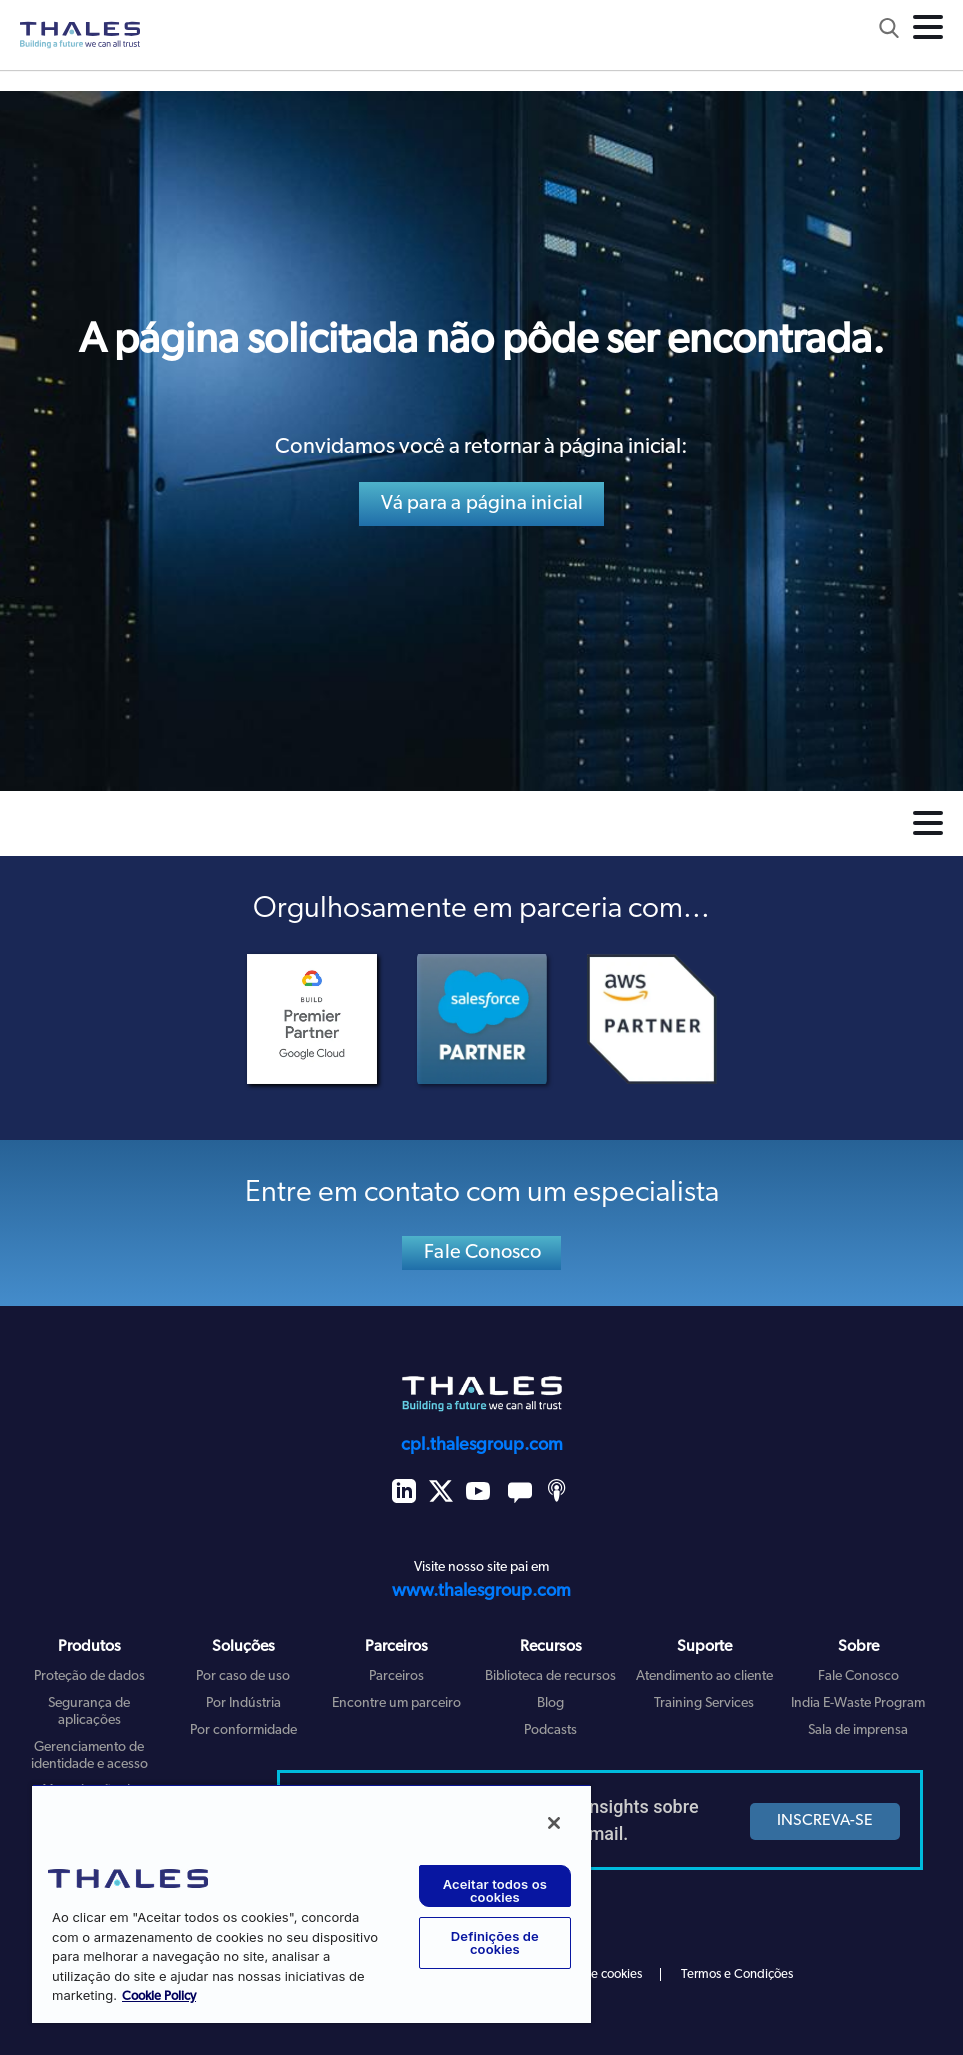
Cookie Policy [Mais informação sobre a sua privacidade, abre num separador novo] (159, 1996)
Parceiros (396, 1676)
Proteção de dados (89, 1676)
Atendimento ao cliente (704, 1676)
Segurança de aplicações (89, 1712)
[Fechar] (554, 1823)
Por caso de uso (243, 1676)
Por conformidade (243, 1730)
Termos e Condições (737, 1974)
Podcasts (550, 1730)
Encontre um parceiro (396, 1703)
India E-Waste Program (858, 1703)
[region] (311, 1903)
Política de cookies (591, 1974)
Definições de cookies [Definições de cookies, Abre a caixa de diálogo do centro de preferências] (495, 1942)
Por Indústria (243, 1703)
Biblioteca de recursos (550, 1676)
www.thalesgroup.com (481, 1591)
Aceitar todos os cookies (495, 1890)
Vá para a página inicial (482, 504)
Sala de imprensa (858, 1730)
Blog (550, 1703)
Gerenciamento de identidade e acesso (89, 1756)
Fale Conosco (482, 1253)
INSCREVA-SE (825, 1821)
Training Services (704, 1703)
